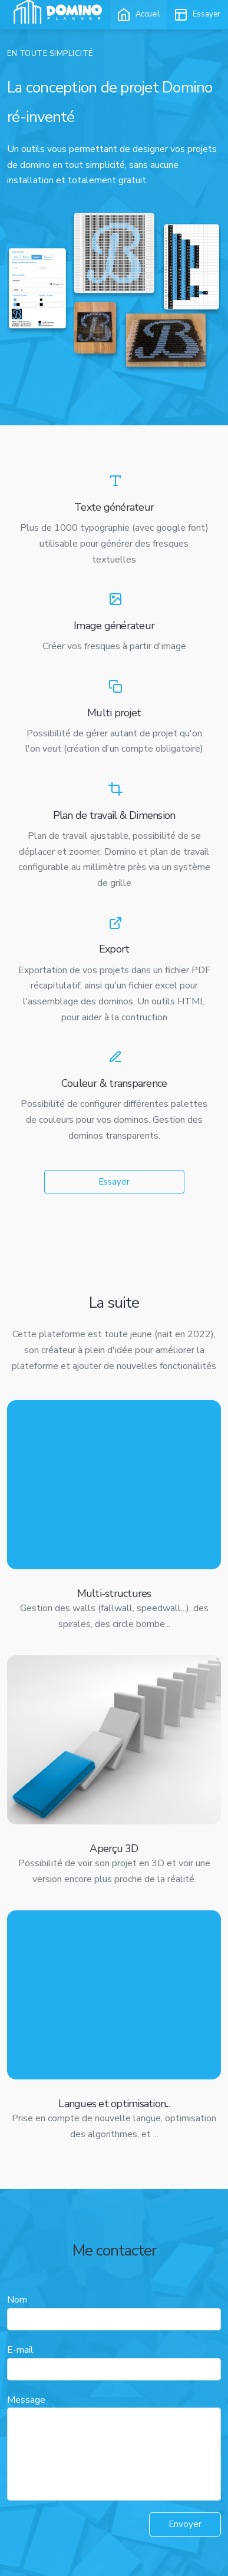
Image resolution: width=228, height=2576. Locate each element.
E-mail (20, 2349)
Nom (17, 2299)
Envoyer (184, 2524)
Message (26, 2399)
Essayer (114, 1182)
